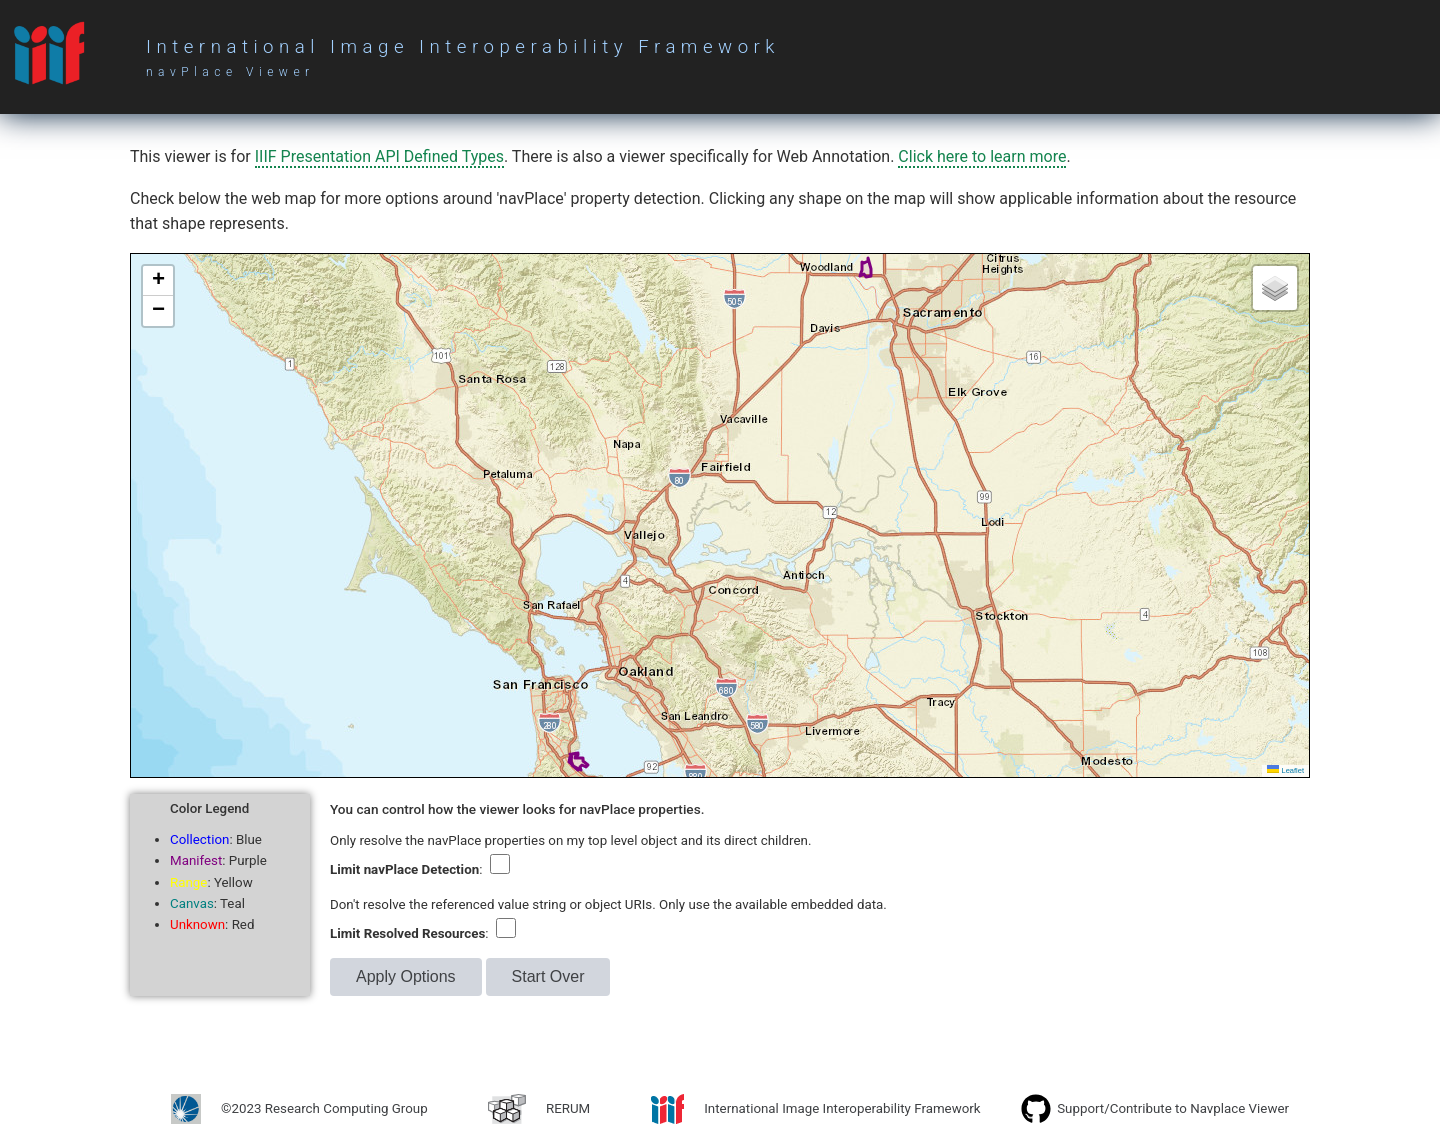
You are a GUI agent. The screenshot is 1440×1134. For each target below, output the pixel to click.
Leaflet (1285, 770)
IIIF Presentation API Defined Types (379, 156)
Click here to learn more (982, 156)
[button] (158, 281)
